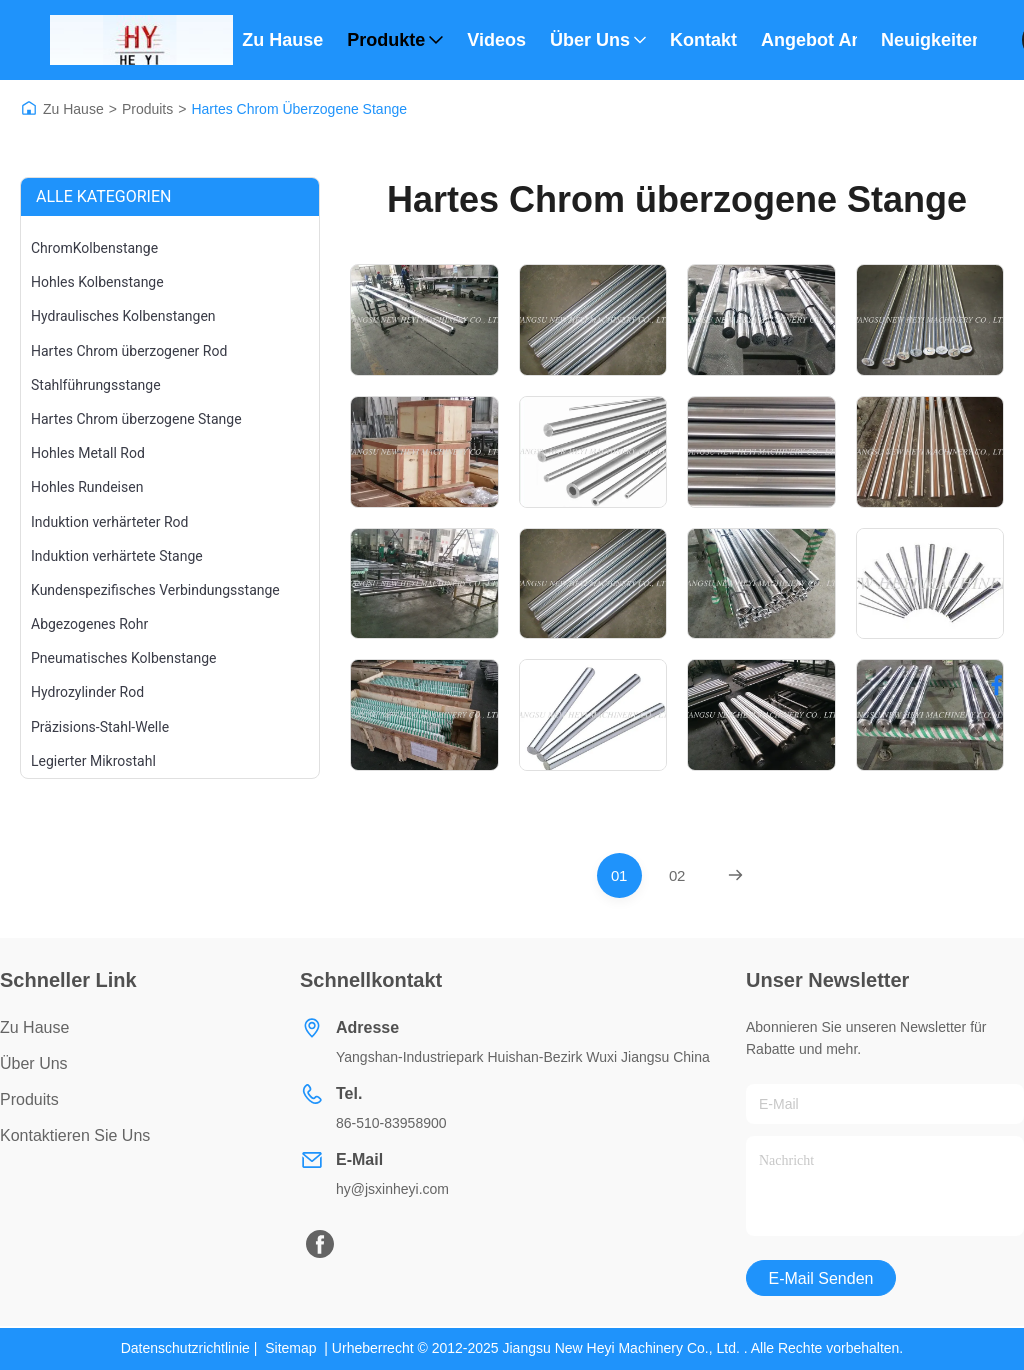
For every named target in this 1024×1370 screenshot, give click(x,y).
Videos (496, 40)
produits (29, 1099)
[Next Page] (735, 875)
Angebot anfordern (809, 40)
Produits (147, 109)
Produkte (395, 40)
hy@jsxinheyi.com (392, 1189)
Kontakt (703, 40)
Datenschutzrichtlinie (185, 1348)
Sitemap (290, 1348)
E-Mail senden (821, 1278)
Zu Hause (282, 40)
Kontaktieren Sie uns (75, 1135)
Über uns (598, 40)
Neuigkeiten (929, 40)
